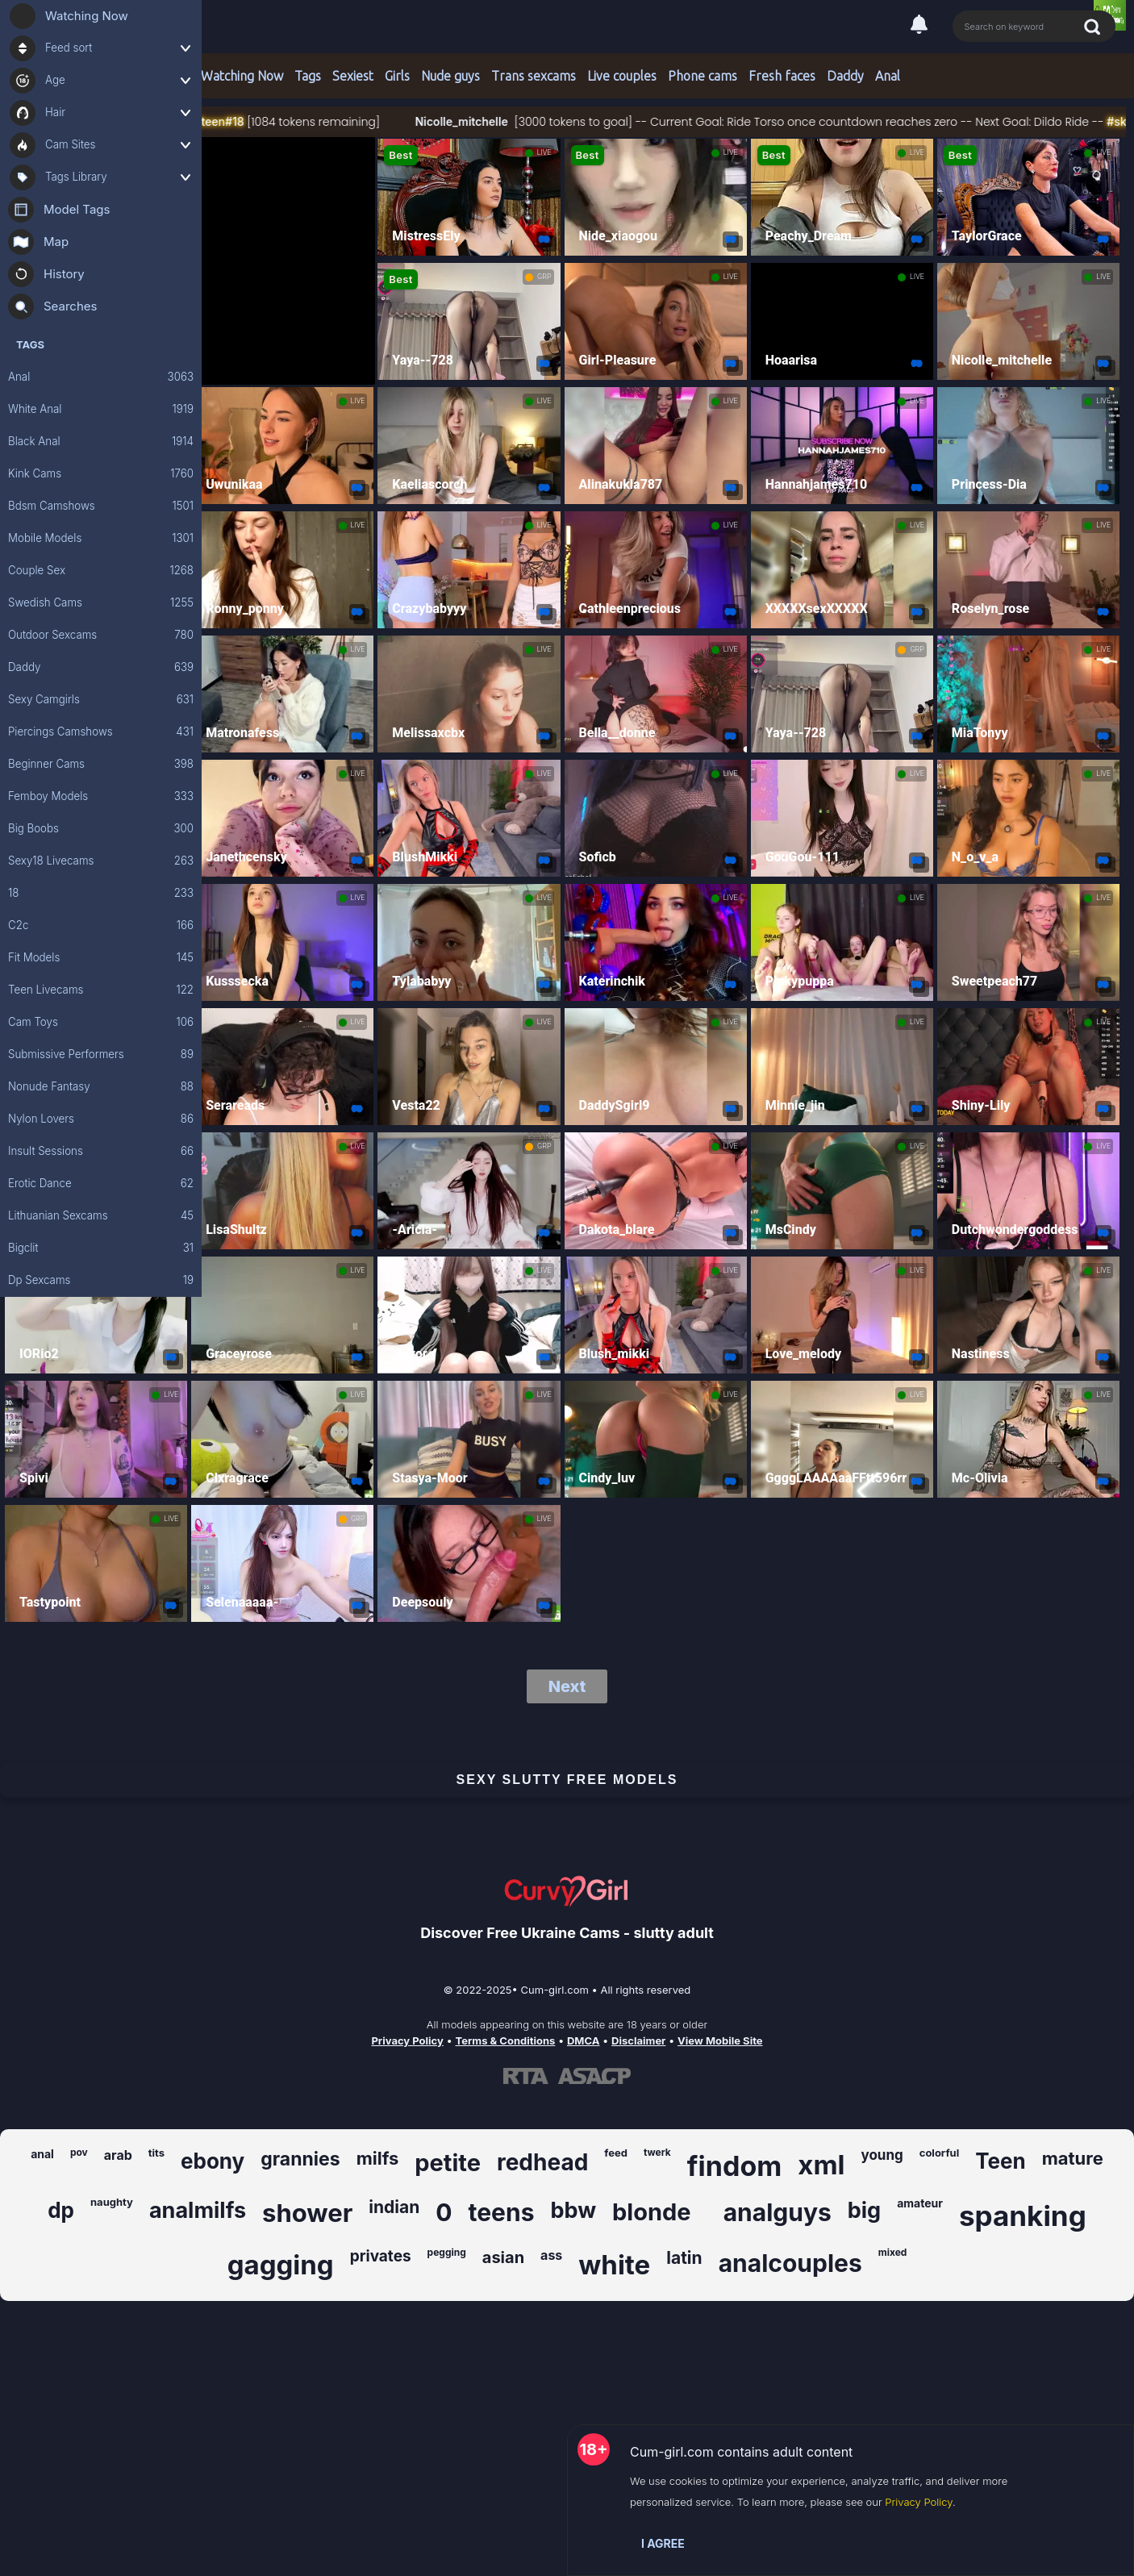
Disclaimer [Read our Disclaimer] (638, 2040)
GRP (544, 277)
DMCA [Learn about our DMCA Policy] (583, 2040)
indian (394, 2207)
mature (1072, 2158)
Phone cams (702, 76)
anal (42, 2154)
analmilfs (197, 2210)
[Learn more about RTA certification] (525, 2076)
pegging (446, 2252)
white (614, 2265)
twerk (657, 2152)
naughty (111, 2201)
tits (156, 2152)
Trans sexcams (533, 76)
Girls (397, 76)
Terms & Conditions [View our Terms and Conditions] (505, 2040)
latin (684, 2258)
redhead (542, 2162)
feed (615, 2152)
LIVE (544, 152)
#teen (255, 121)
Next (567, 1686)
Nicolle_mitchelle (506, 121)
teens (502, 2212)
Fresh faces (781, 76)
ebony (212, 2161)
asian (503, 2257)
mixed (892, 2252)
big (864, 2210)
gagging (280, 2265)
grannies (300, 2159)
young (882, 2155)
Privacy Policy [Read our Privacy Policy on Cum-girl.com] (407, 2040)
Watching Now (242, 76)
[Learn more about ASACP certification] (594, 2076)
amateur (920, 2203)
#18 (280, 121)
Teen (1000, 2161)
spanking (1022, 2215)
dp (61, 2210)
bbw (573, 2210)
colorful (939, 2152)
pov (79, 2152)
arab (118, 2155)
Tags (307, 76)
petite (448, 2163)
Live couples (622, 76)
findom (734, 2165)
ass (551, 2255)
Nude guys (450, 76)
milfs (377, 2158)
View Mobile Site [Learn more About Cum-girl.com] (720, 2040)
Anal (887, 76)
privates (380, 2256)
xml (821, 2165)
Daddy (845, 76)
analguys (777, 2212)
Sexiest (352, 76)
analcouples (790, 2263)
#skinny (219, 121)
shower (307, 2213)
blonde (651, 2212)
